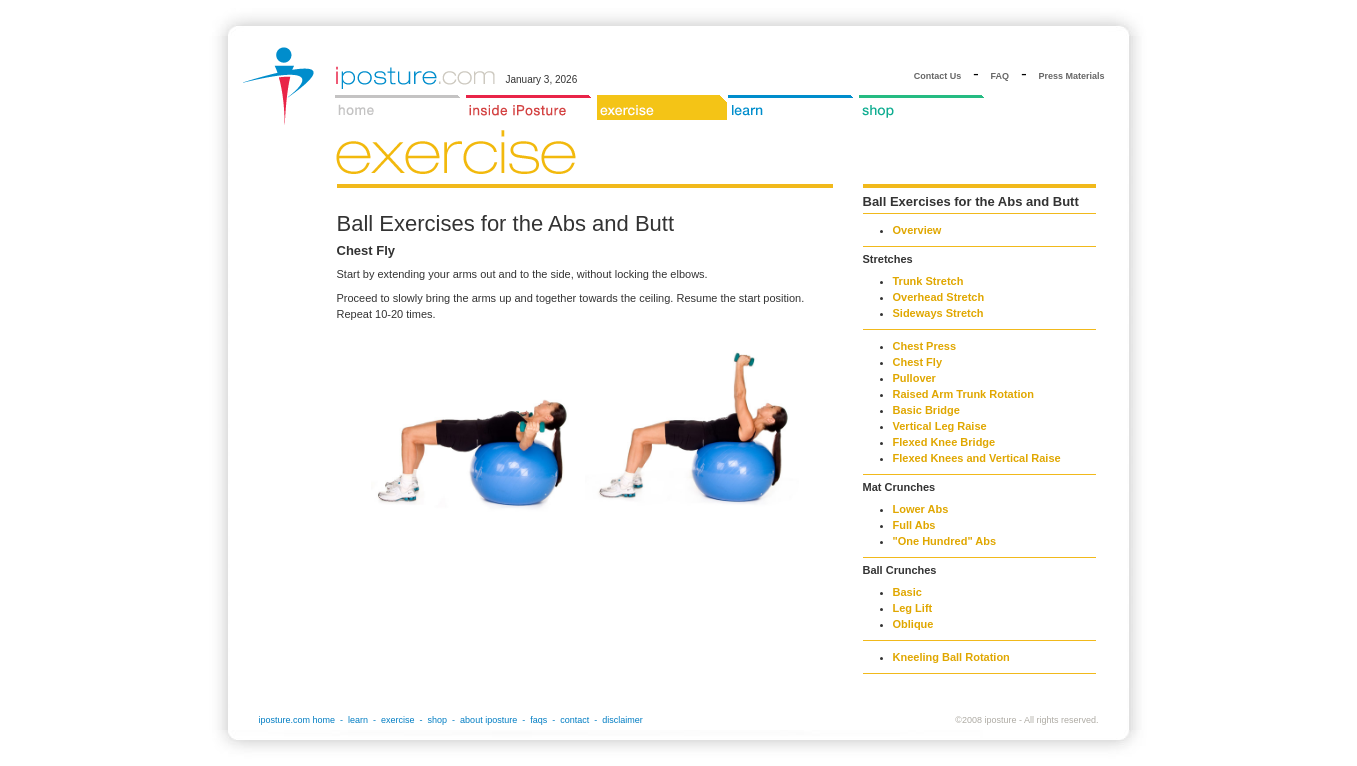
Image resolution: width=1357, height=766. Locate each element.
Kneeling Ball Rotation (951, 657)
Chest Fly (918, 362)
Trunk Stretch (928, 281)
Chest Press (925, 346)
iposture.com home (297, 720)
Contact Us (938, 76)
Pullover (914, 378)
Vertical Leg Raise (940, 426)
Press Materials (1071, 76)
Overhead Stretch (939, 297)
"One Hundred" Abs (945, 541)
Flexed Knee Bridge (944, 442)
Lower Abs (921, 509)
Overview (917, 230)
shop (438, 720)
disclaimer (622, 720)
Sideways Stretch (938, 313)
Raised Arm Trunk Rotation (963, 394)
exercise (398, 720)
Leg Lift (913, 608)
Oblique (913, 624)
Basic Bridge (926, 410)
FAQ (1000, 76)
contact (574, 720)
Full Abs (914, 525)
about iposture (488, 720)
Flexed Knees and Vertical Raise (977, 458)
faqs (538, 720)
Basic (907, 592)
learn (358, 720)
